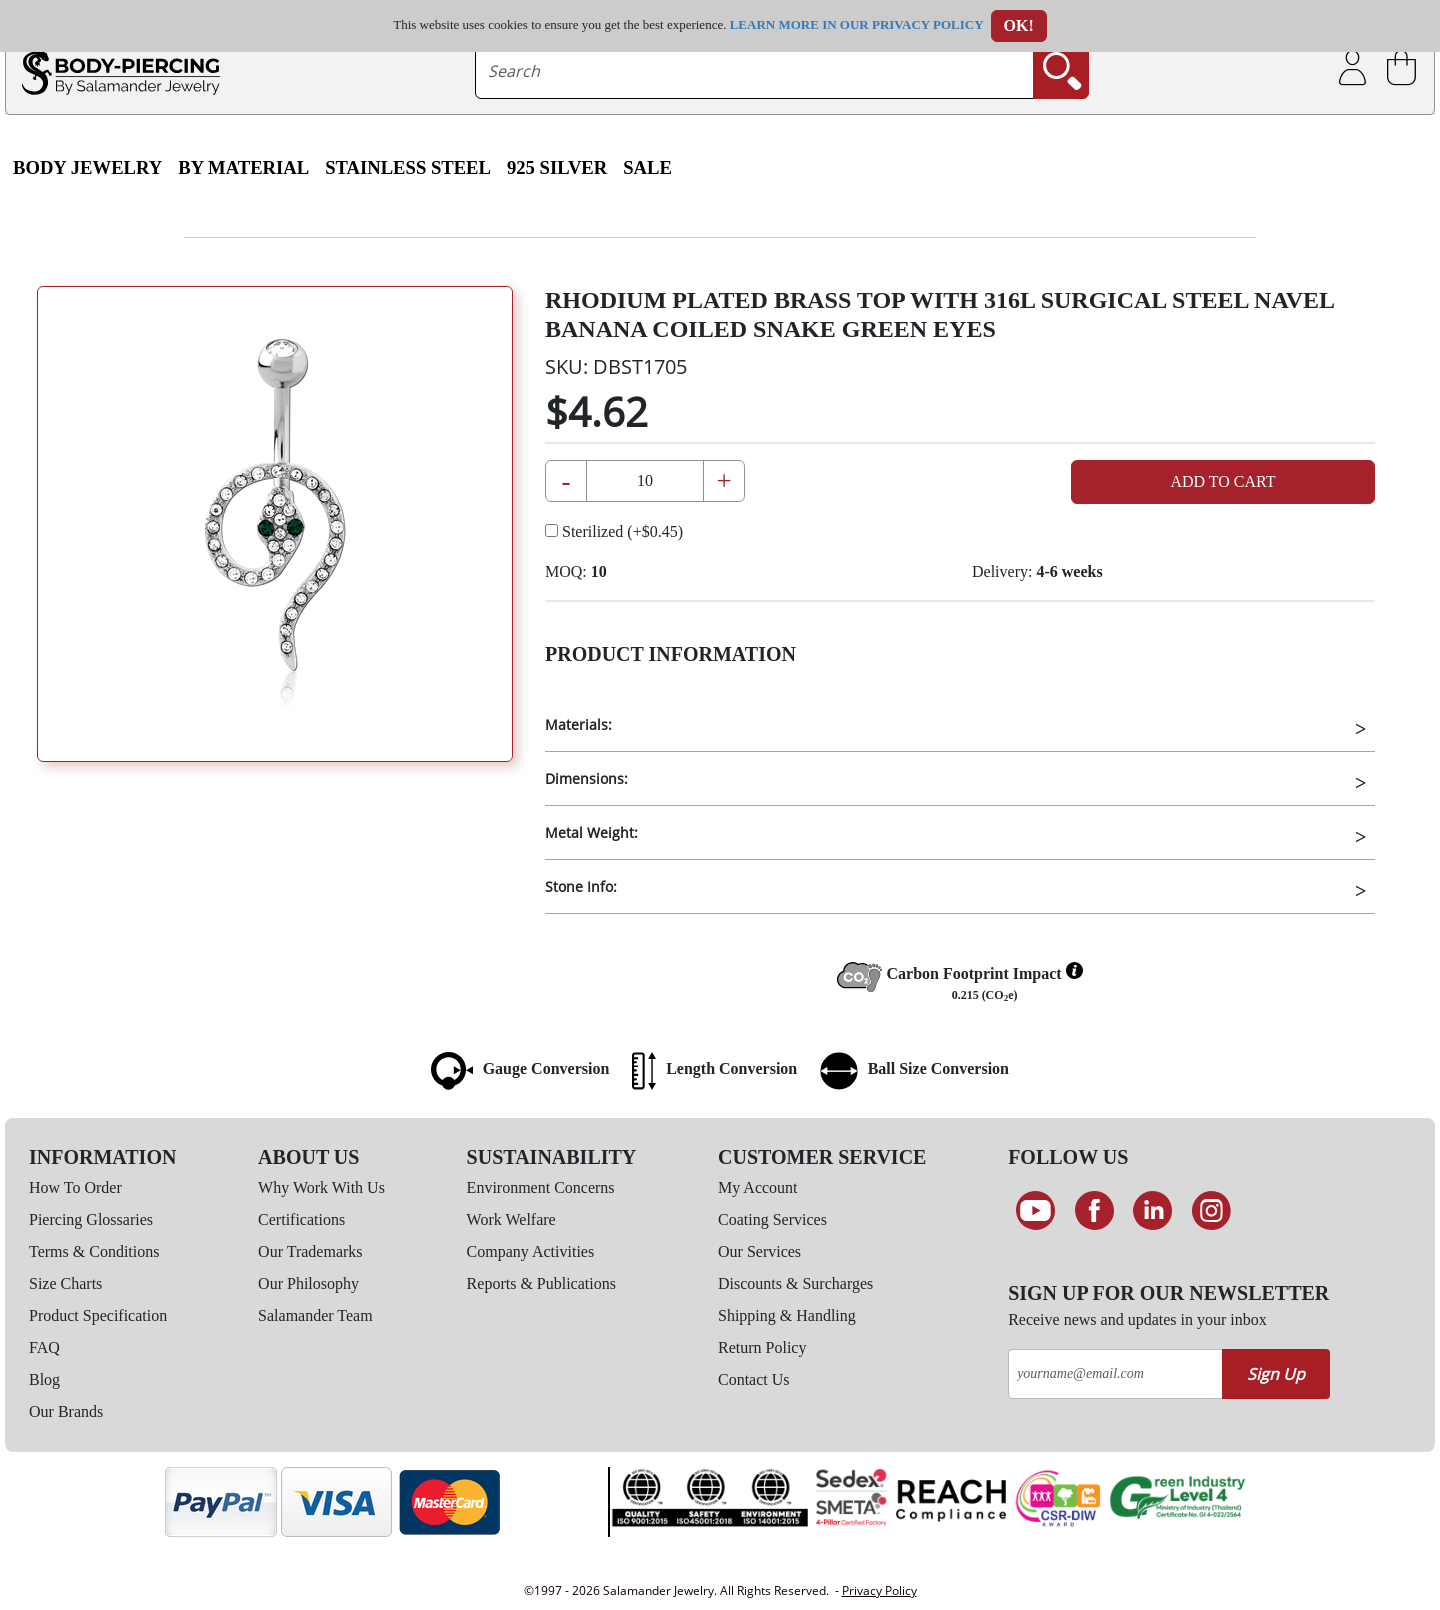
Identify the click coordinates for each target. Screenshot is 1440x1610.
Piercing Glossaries (91, 1219)
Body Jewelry (87, 167)
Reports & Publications (541, 1283)
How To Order (75, 1187)
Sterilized (614, 531)
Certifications (301, 1219)
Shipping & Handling (787, 1315)
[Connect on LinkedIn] (1152, 1211)
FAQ (44, 1347)
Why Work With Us (321, 1187)
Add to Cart (1222, 481)
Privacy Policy (879, 1590)
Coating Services (772, 1219)
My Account (758, 1187)
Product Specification (98, 1315)
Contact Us (754, 1379)
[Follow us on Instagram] (1211, 1211)
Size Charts (65, 1283)
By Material (243, 167)
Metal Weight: (591, 832)
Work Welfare (511, 1219)
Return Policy (762, 1347)
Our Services (759, 1251)
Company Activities (531, 1251)
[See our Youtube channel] (1035, 1211)
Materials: (578, 724)
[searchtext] (754, 71)
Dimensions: (586, 778)
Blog (44, 1379)
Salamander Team (315, 1315)
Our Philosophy (308, 1283)
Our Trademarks (310, 1251)
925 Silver (557, 167)
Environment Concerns (541, 1187)
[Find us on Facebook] (1094, 1211)
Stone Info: (581, 886)
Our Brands (66, 1411)
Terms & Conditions (94, 1251)
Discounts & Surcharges (795, 1283)
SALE (647, 167)
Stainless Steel (408, 167)
